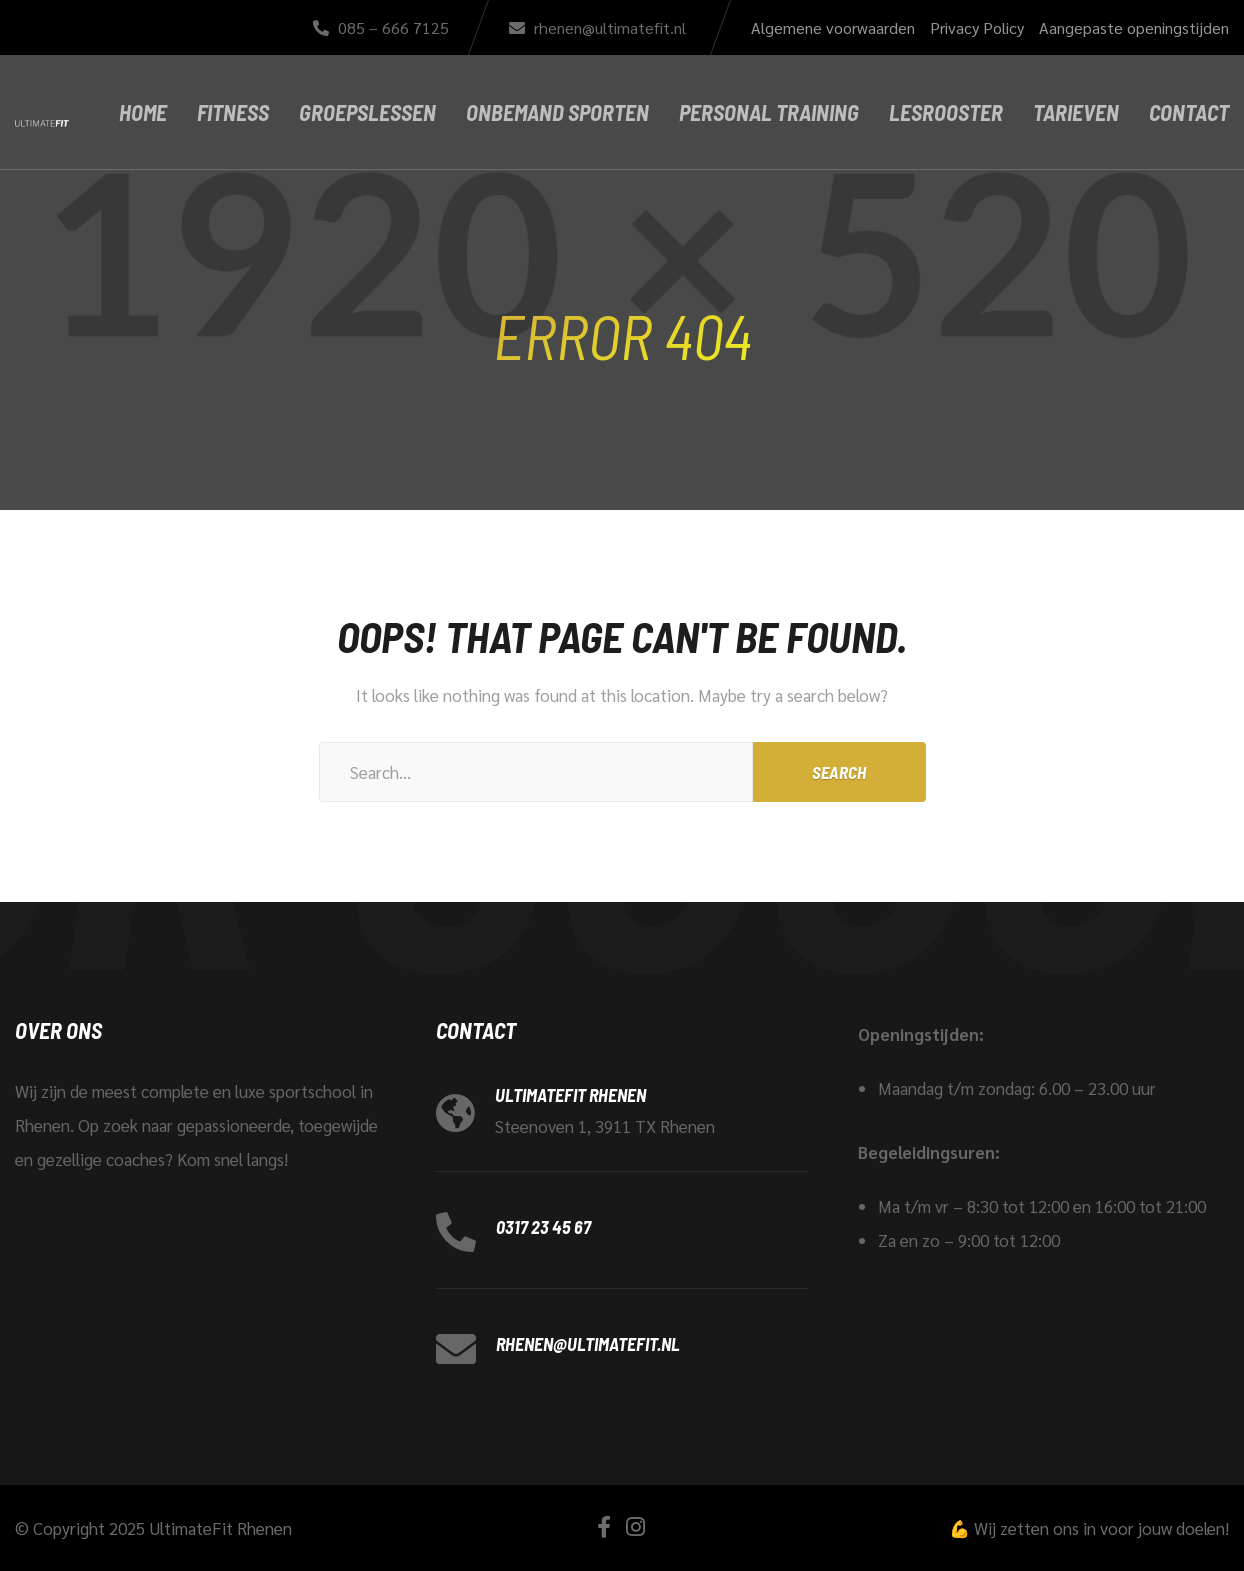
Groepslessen (367, 112)
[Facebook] (604, 1526)
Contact (1189, 112)
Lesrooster (946, 112)
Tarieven (1076, 112)
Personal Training (769, 112)
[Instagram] (635, 1526)
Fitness (233, 112)
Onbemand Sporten (557, 112)
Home (143, 112)
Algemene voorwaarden (833, 27)
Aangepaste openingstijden (1134, 27)
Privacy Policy (977, 27)
